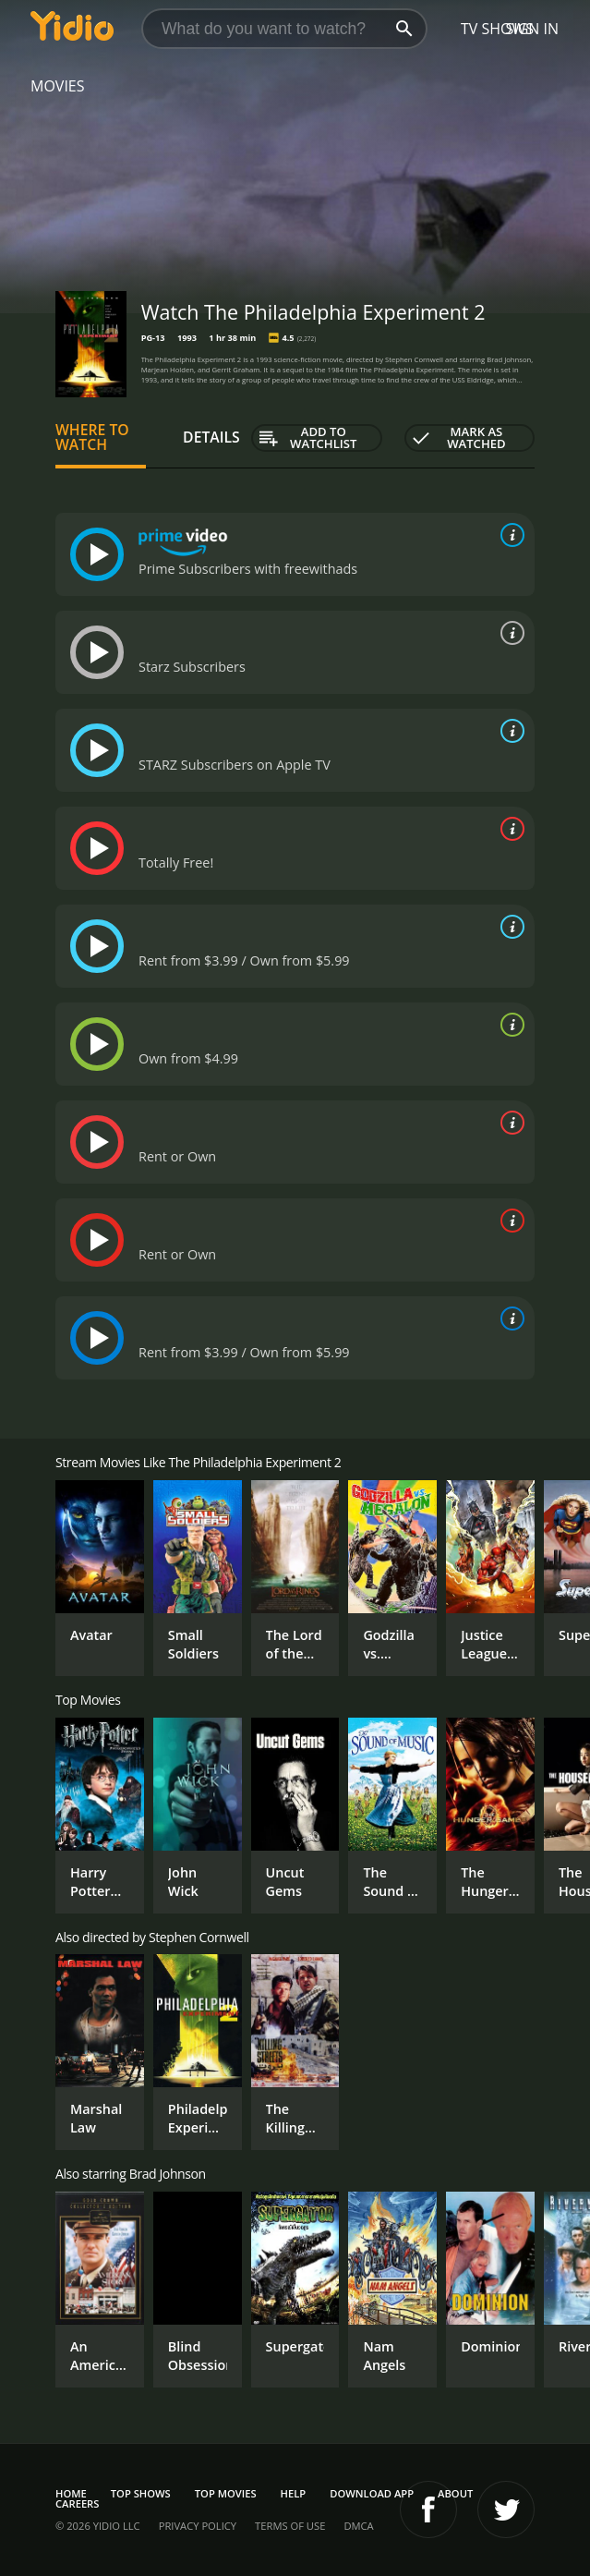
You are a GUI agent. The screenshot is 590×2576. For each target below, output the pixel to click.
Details (211, 437)
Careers (77, 2503)
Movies (57, 86)
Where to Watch (92, 437)
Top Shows (141, 2493)
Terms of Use (290, 2526)
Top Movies (226, 2493)
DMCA (358, 2526)
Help (294, 2493)
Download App (372, 2493)
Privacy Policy (197, 2526)
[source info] (508, 535)
